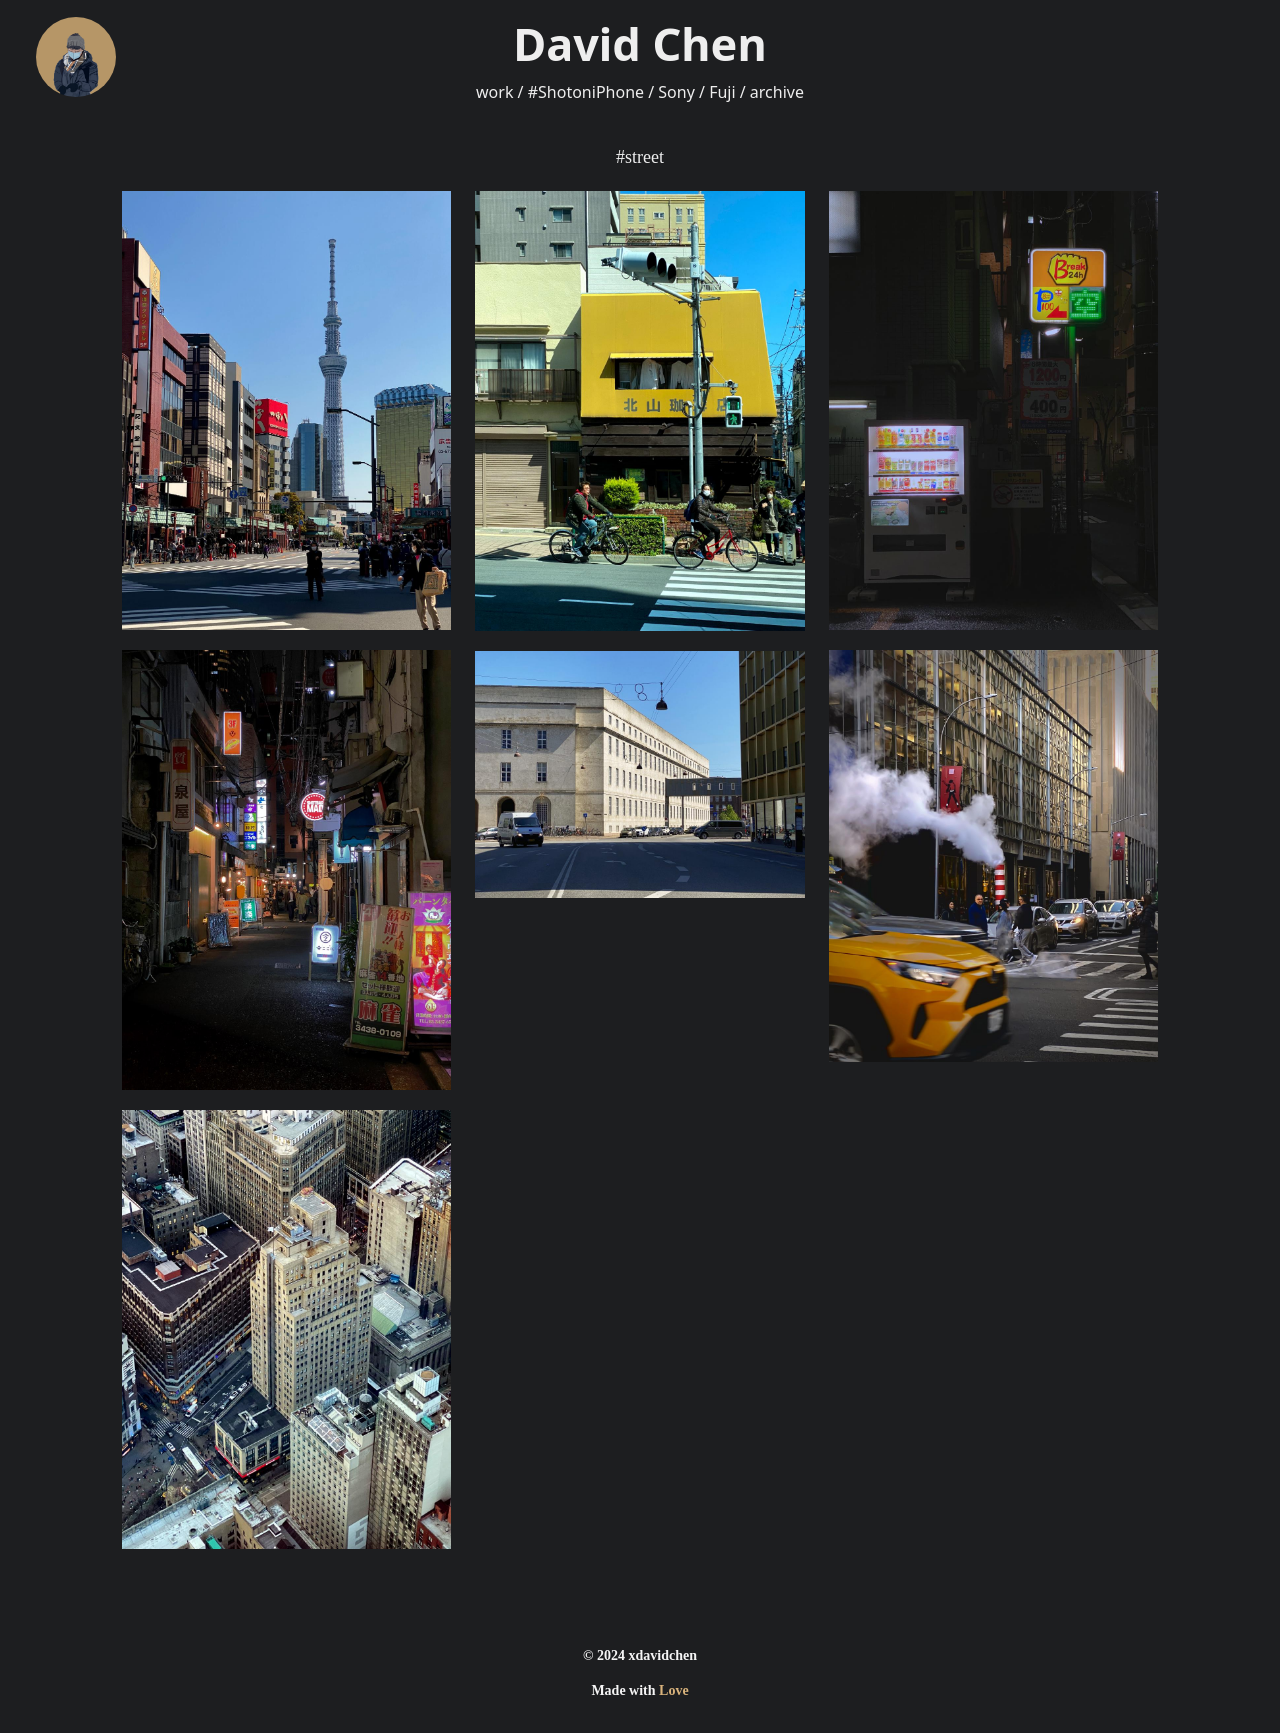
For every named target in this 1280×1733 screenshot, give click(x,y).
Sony (676, 92)
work (494, 92)
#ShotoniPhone (586, 92)
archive (777, 92)
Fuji (722, 92)
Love (674, 1690)
